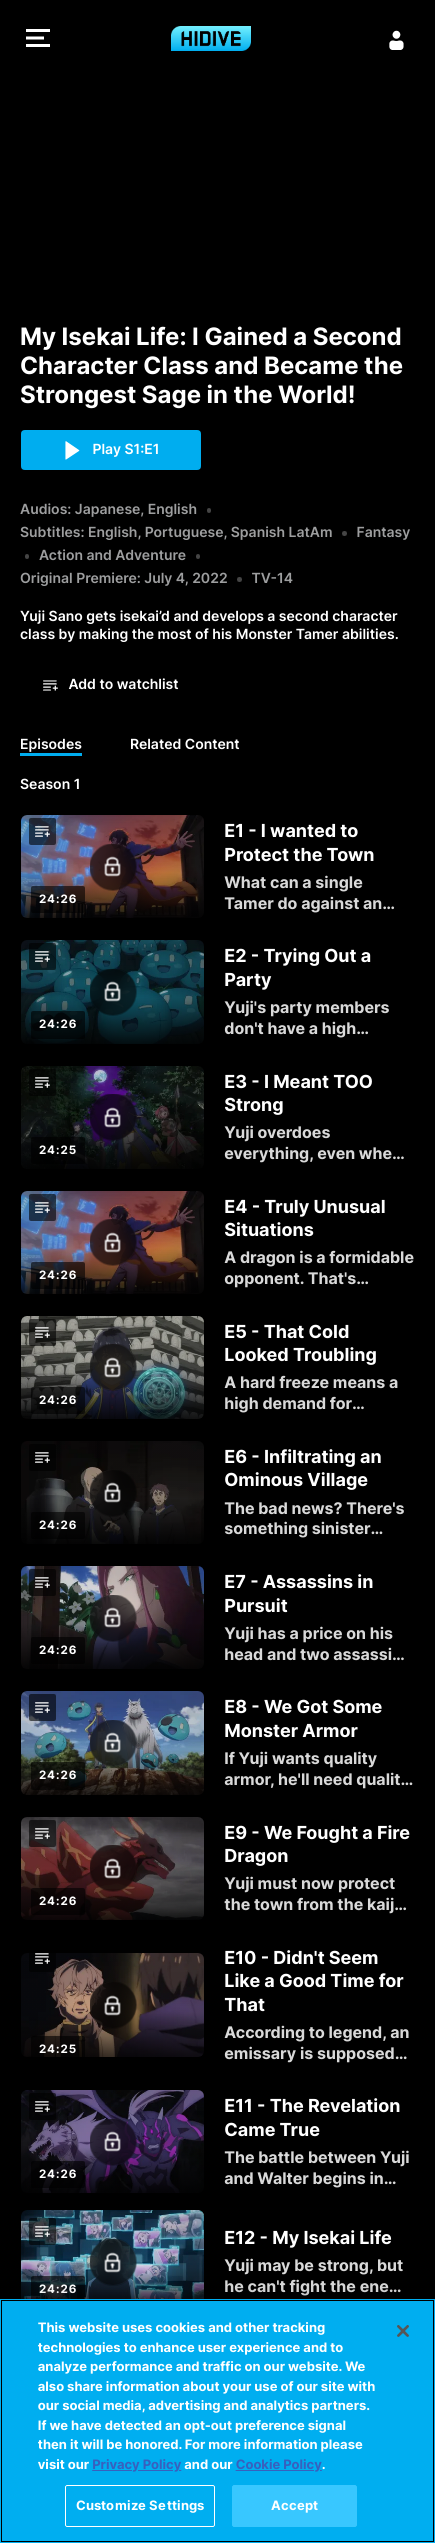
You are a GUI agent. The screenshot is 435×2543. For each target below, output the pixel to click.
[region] (217, 2421)
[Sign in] (397, 40)
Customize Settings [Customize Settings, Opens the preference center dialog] (140, 2505)
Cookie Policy (279, 2465)
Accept (295, 2505)
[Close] (403, 2331)
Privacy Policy (136, 2465)
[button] (38, 40)
